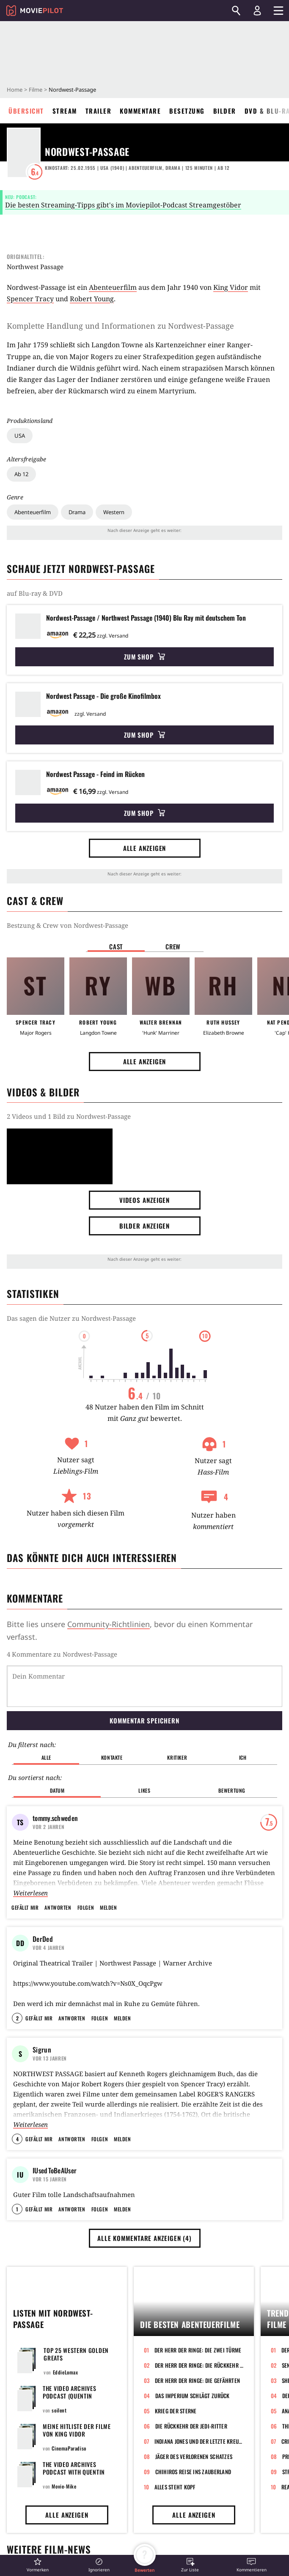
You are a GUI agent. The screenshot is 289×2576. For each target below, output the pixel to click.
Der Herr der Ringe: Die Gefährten (197, 2397)
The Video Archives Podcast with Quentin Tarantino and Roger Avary (74, 2493)
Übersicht (26, 110)
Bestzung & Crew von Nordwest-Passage (67, 925)
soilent (59, 2427)
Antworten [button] (57, 1863)
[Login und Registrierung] (257, 10)
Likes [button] (144, 1746)
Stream (64, 110)
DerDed (43, 1895)
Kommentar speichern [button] (144, 1677)
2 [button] (17, 1984)
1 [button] (17, 2226)
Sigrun (42, 2016)
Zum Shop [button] (144, 656)
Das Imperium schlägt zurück (192, 2413)
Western (113, 512)
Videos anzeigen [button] (144, 1200)
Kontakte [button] (112, 1713)
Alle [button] (46, 1713)
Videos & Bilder (43, 1092)
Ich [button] (243, 1713)
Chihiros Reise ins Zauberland (193, 2489)
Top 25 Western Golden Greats (76, 2371)
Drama (77, 512)
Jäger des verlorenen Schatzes (194, 2474)
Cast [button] (116, 946)
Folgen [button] (85, 1863)
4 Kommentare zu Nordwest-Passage (62, 1654)
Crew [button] (173, 946)
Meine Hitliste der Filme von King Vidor (77, 2447)
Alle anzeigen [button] (144, 848)
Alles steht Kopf (174, 2504)
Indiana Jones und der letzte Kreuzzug (199, 2458)
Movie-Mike (64, 2503)
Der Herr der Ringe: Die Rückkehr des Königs (199, 2382)
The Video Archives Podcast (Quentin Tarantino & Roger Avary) (79, 2413)
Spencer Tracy (30, 298)
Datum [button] (57, 1746)
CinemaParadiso (69, 2465)
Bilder (224, 110)
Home (14, 89)
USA (19, 435)
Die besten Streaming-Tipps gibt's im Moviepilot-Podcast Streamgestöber (123, 205)
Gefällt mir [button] (25, 1863)
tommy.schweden (55, 1774)
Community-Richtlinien (108, 1624)
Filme (35, 89)
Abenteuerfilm (32, 512)
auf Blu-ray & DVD (35, 593)
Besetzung (187, 110)
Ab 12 (21, 474)
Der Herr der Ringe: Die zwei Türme (198, 2367)
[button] (37, 2565)
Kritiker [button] (177, 1713)
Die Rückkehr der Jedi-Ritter (191, 2443)
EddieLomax (65, 2389)
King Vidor (230, 287)
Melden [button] (108, 1863)
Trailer (98, 110)
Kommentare (140, 110)
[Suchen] (236, 10)
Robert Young (92, 298)
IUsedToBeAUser (55, 2137)
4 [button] (17, 2105)
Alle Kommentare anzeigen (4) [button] (144, 2255)
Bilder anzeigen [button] (144, 1225)
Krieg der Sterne (176, 2428)
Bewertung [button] (231, 1746)
